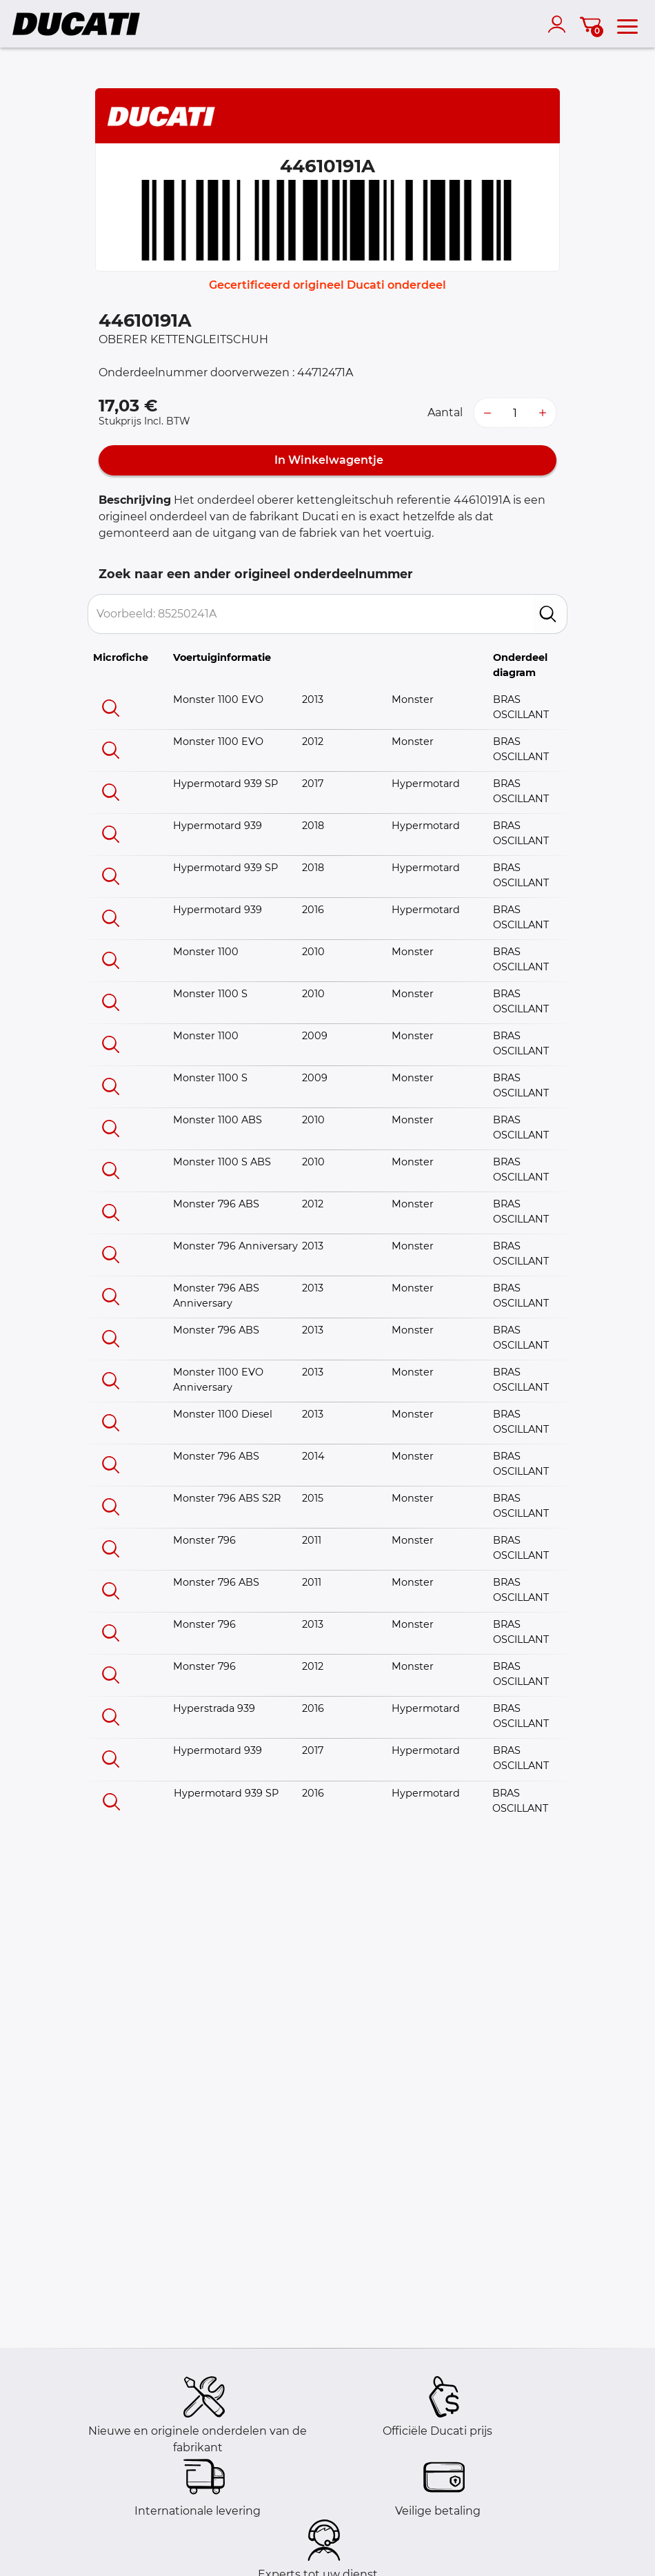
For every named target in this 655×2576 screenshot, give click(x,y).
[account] (560, 24)
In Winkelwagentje (327, 460)
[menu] (627, 24)
